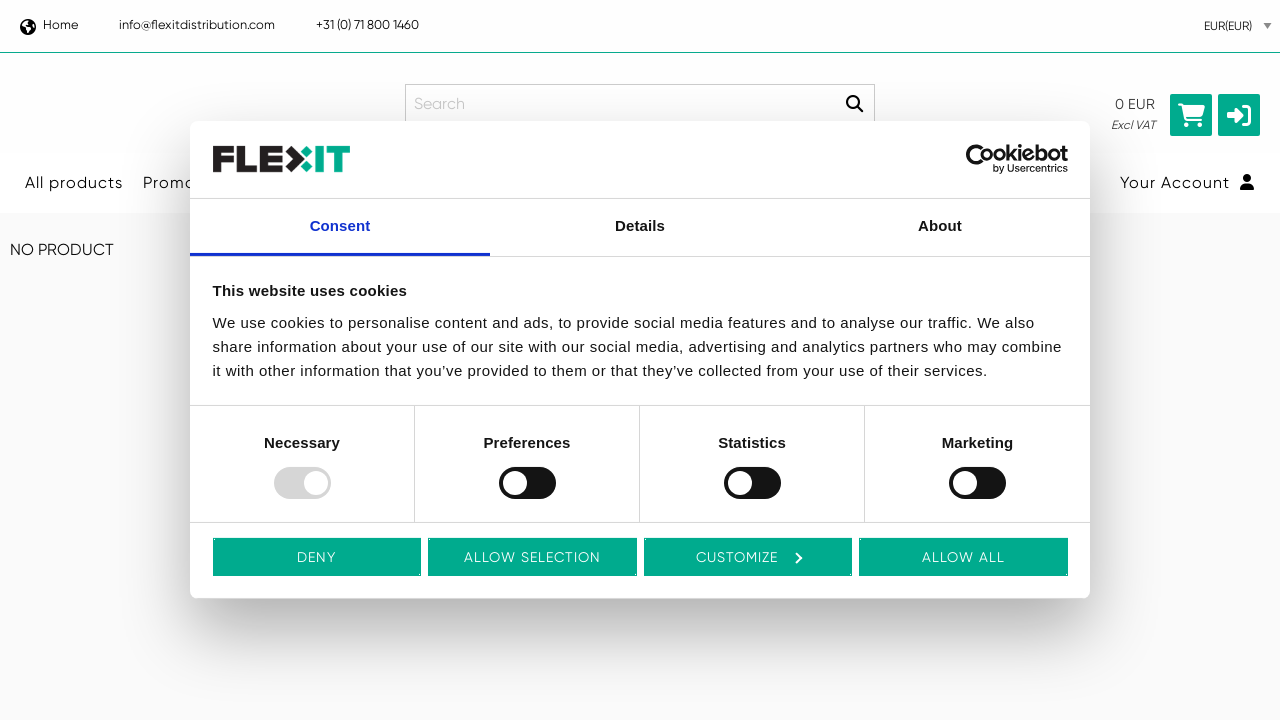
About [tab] (940, 225)
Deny (316, 557)
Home (48, 24)
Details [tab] (640, 225)
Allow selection (532, 557)
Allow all (963, 557)
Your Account (1187, 182)
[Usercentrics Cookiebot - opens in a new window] (980, 159)
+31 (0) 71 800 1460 (367, 24)
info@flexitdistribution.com (197, 24)
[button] (1239, 115)
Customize (749, 557)
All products (74, 182)
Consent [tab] (340, 225)
